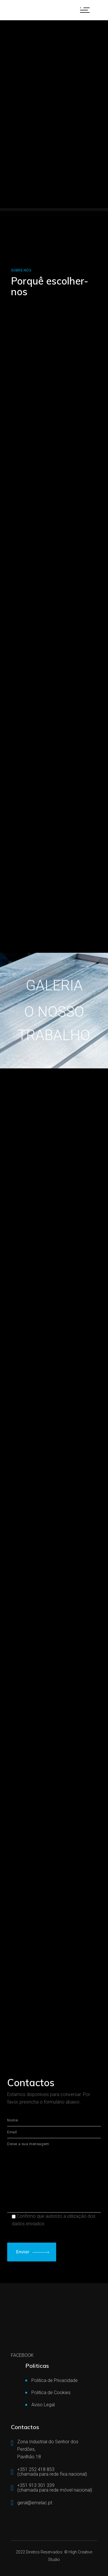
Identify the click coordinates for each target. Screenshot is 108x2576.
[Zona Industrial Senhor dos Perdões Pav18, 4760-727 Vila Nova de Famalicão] (54, 1973)
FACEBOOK (22, 2355)
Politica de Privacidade (54, 2380)
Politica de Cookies (51, 2392)
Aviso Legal (43, 2404)
